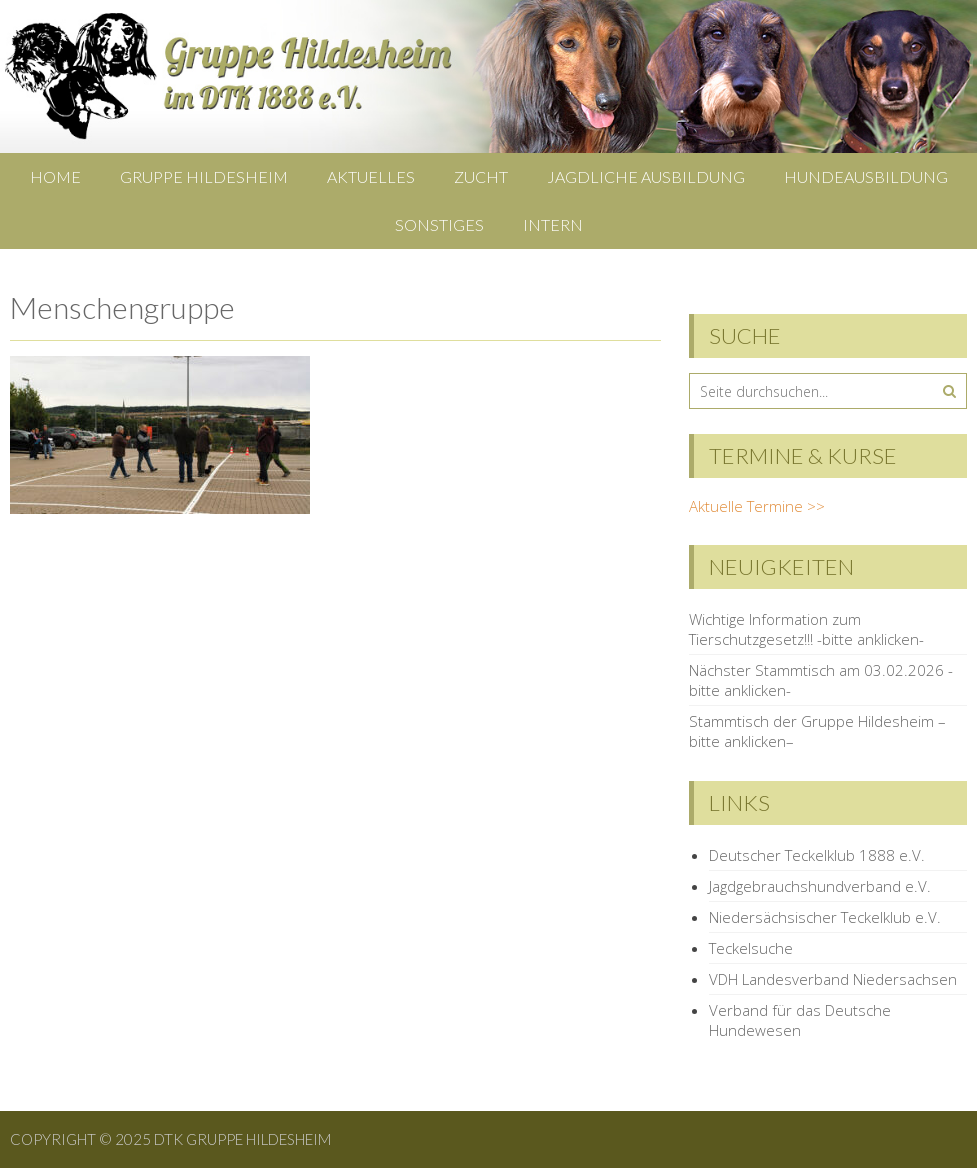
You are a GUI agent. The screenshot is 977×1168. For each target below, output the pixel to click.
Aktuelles (371, 176)
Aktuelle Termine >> (757, 506)
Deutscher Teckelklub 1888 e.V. (817, 855)
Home (55, 176)
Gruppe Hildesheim (204, 176)
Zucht (481, 176)
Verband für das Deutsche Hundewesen (800, 1020)
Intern (553, 224)
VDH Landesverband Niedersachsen (833, 979)
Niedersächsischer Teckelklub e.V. (825, 917)
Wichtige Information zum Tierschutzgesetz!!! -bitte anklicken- (806, 629)
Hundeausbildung (866, 176)
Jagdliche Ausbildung (646, 176)
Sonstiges (439, 224)
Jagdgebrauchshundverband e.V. (820, 886)
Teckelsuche (751, 948)
